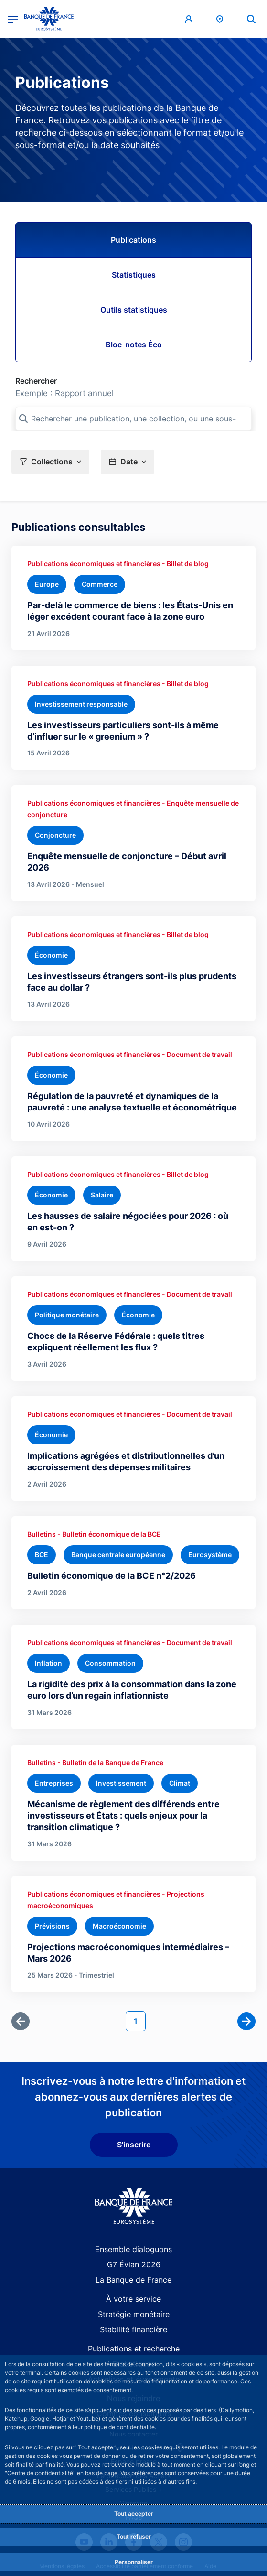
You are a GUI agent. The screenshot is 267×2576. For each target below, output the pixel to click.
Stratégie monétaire (134, 2314)
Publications (133, 240)
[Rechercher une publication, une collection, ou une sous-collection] (133, 419)
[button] (50, 462)
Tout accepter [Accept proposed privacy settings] (133, 2513)
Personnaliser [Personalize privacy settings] (134, 2561)
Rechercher (36, 381)
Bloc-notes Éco (134, 344)
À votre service (133, 2299)
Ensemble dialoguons (133, 2249)
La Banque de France (133, 2280)
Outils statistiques (133, 309)
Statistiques (134, 275)
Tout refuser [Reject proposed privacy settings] (134, 2536)
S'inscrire (133, 2144)
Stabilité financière (133, 2329)
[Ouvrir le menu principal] (13, 19)
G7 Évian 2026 (133, 2264)
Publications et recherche (134, 2348)
